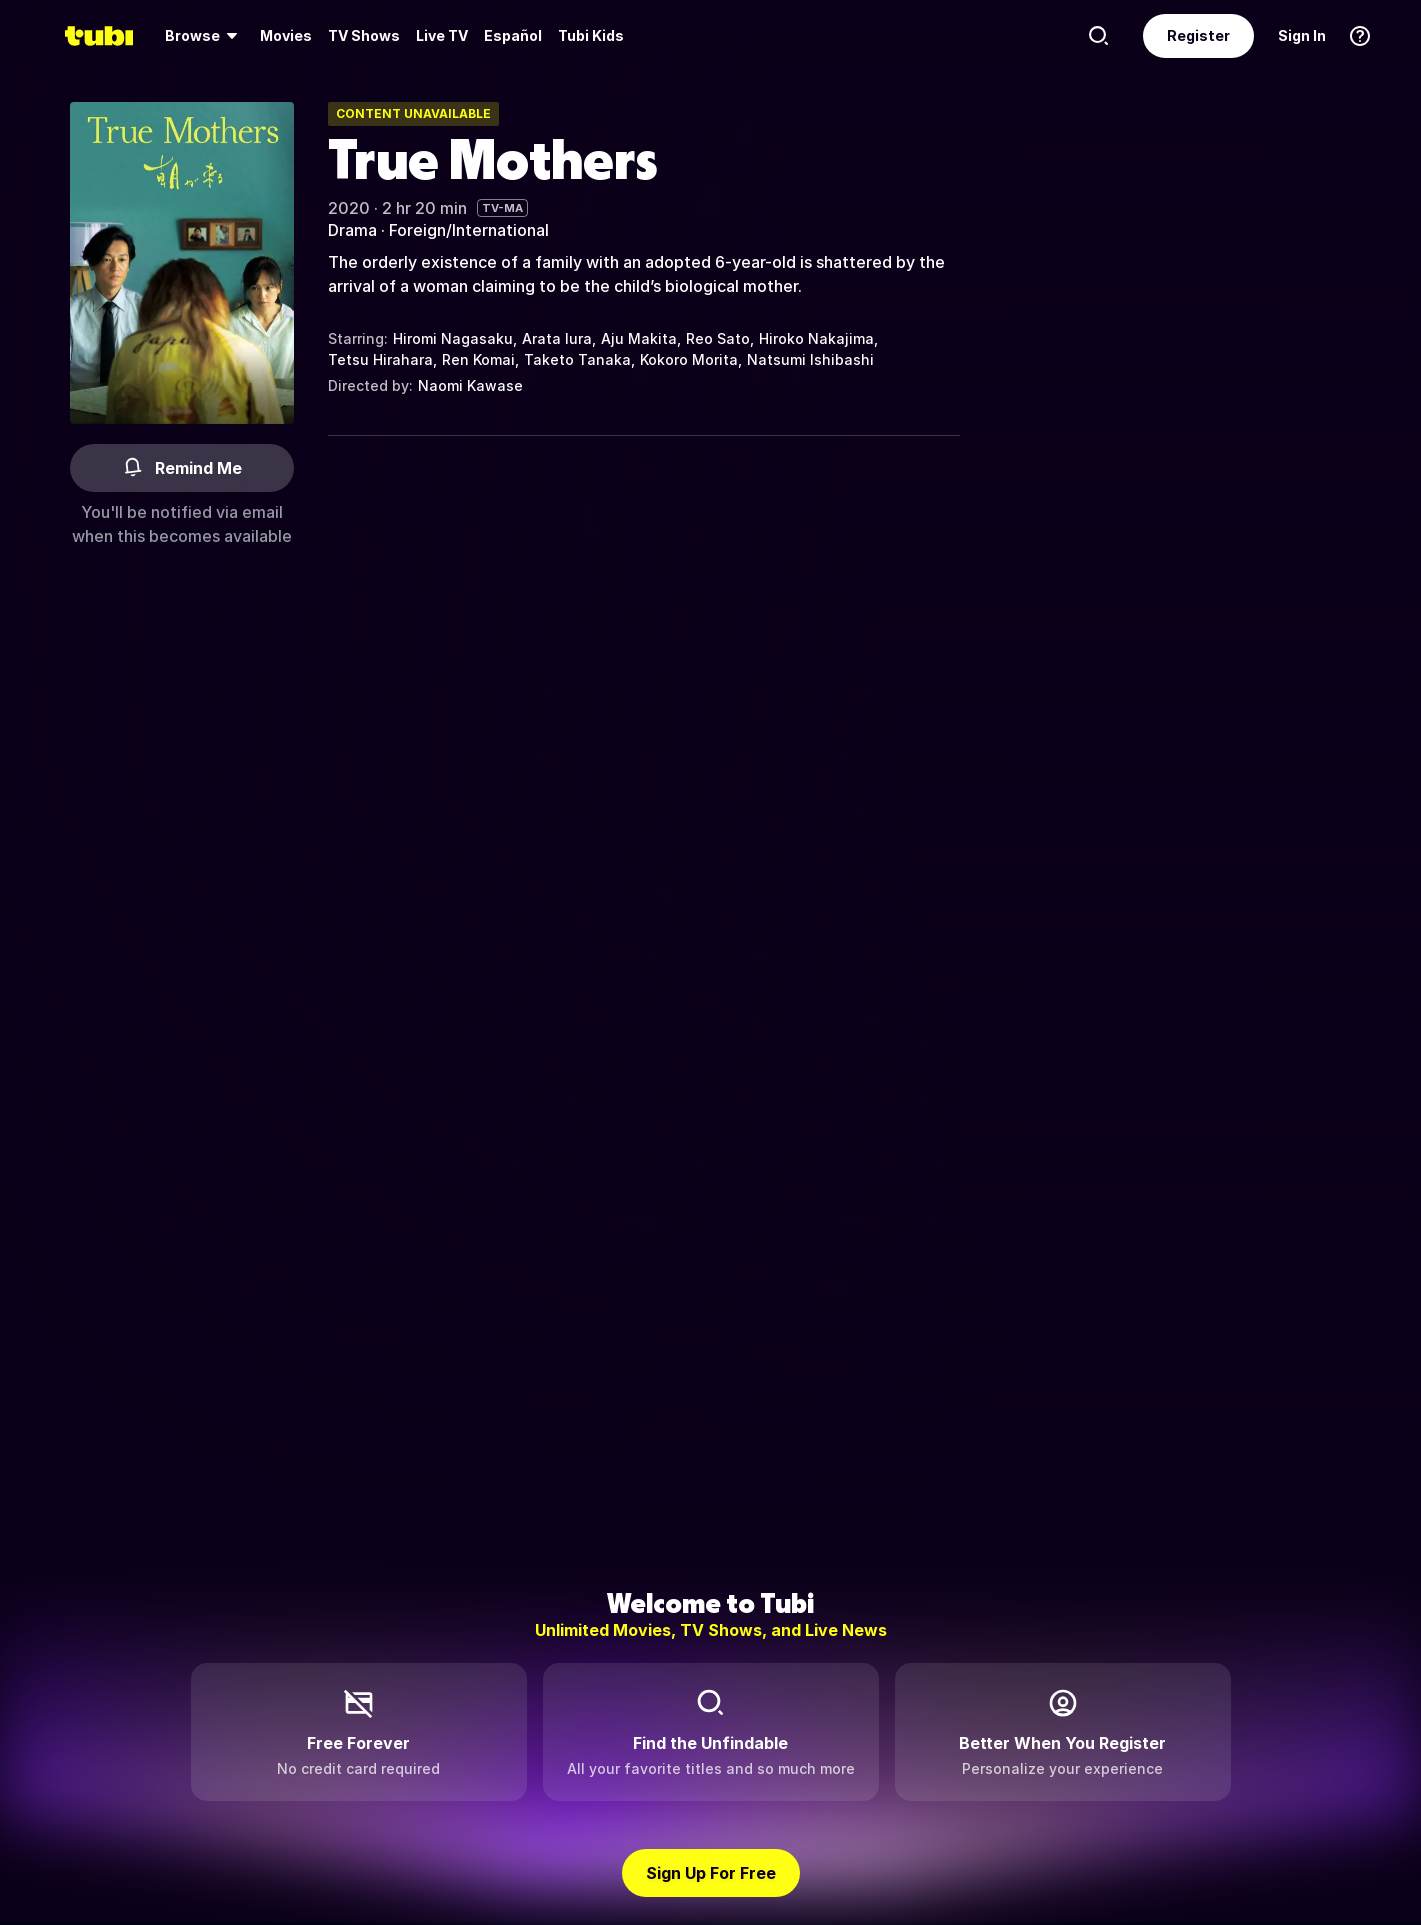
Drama (352, 230)
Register (1198, 35)
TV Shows (364, 35)
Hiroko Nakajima (816, 338)
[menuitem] (204, 36)
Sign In (1302, 35)
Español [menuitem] (513, 35)
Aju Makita (639, 338)
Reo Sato (718, 338)
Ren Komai (478, 359)
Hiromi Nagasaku (453, 338)
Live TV (442, 35)
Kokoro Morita (689, 359)
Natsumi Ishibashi (810, 359)
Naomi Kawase (470, 385)
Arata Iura (557, 338)
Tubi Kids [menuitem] (591, 35)
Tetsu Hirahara (380, 359)
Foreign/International (469, 230)
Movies (286, 35)
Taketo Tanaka (577, 359)
